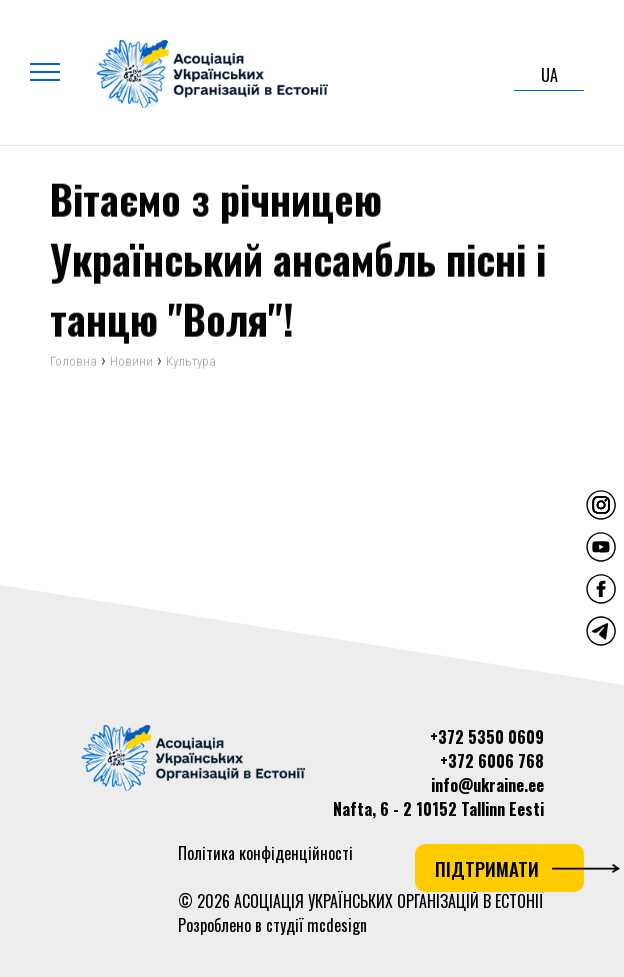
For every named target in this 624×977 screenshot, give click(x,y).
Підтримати (509, 868)
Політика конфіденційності (265, 853)
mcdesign (337, 925)
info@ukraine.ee (487, 785)
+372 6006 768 (492, 761)
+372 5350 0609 (487, 737)
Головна (73, 362)
